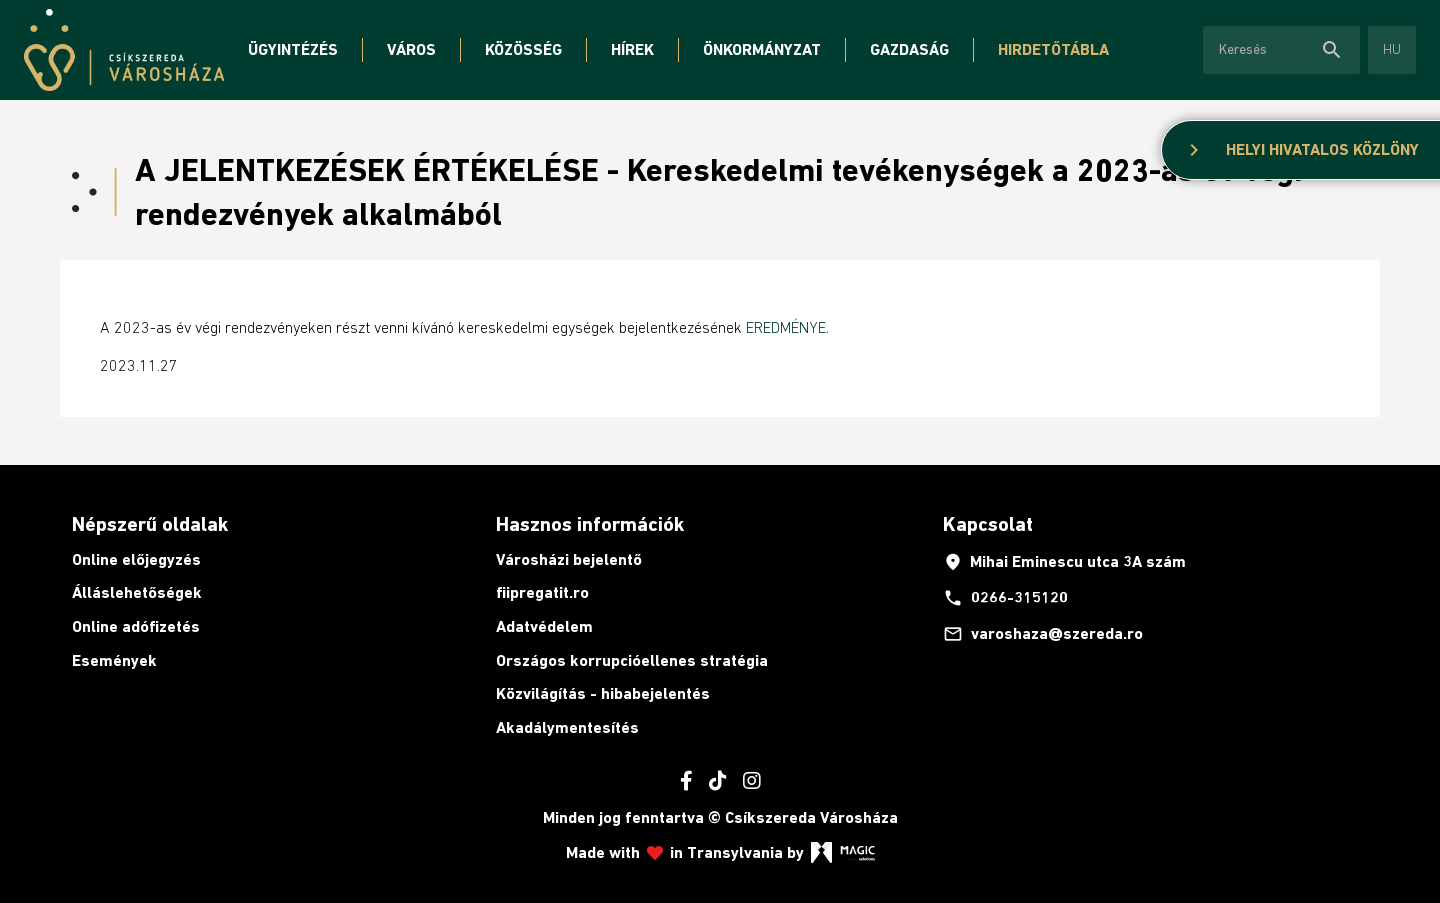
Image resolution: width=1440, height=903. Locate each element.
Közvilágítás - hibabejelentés (603, 693)
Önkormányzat (762, 49)
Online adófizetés (136, 626)
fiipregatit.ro (542, 592)
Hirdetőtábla (1053, 49)
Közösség (523, 49)
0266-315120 (1005, 598)
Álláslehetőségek (137, 592)
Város (411, 49)
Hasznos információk (590, 524)
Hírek (632, 49)
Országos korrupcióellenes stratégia (632, 660)
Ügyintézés (293, 49)
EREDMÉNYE (786, 327)
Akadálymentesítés (567, 727)
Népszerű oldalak (150, 524)
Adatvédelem (544, 626)
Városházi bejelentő (569, 559)
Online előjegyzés (136, 559)
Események (114, 660)
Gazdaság (909, 49)
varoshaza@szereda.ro (1043, 634)
